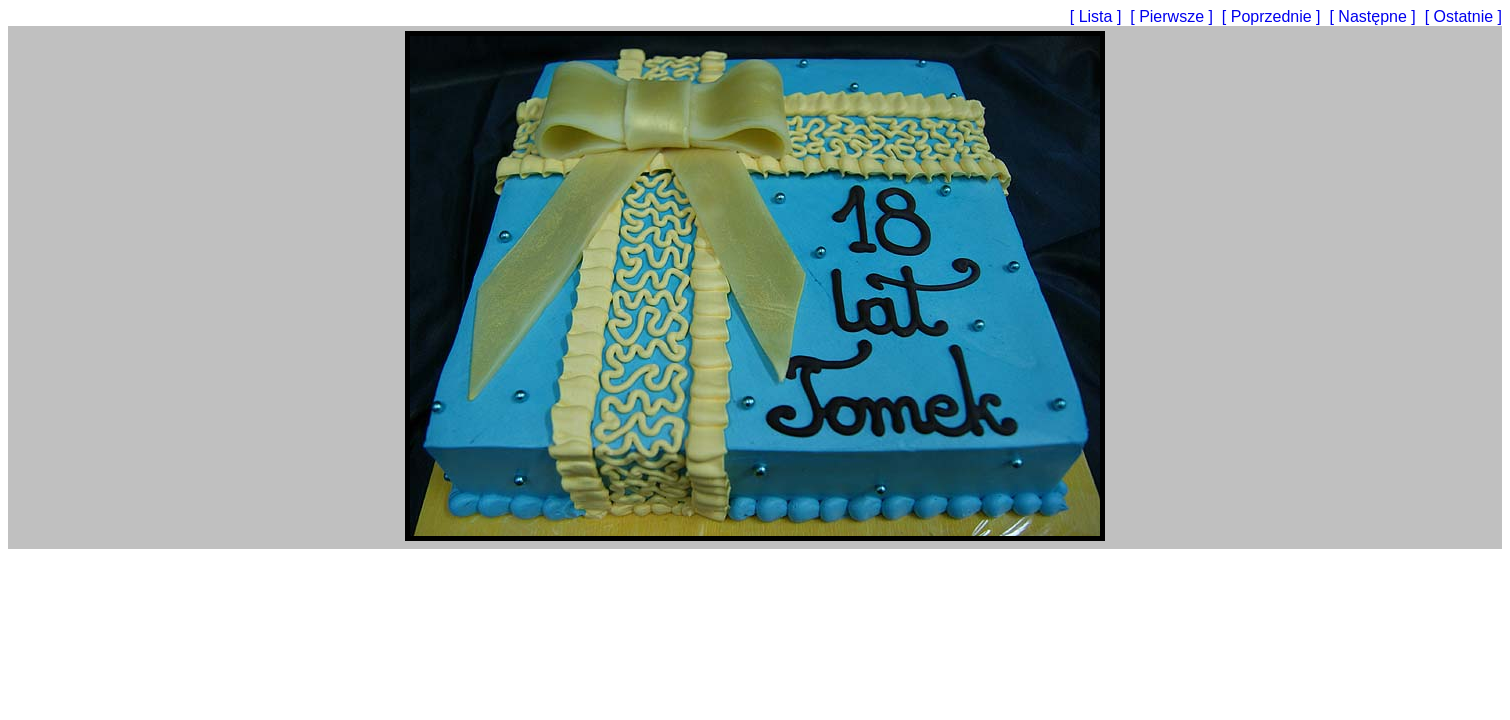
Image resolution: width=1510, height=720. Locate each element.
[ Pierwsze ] (1173, 16)
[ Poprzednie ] (1273, 16)
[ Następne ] (1374, 16)
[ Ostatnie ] (1463, 16)
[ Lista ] (1098, 16)
